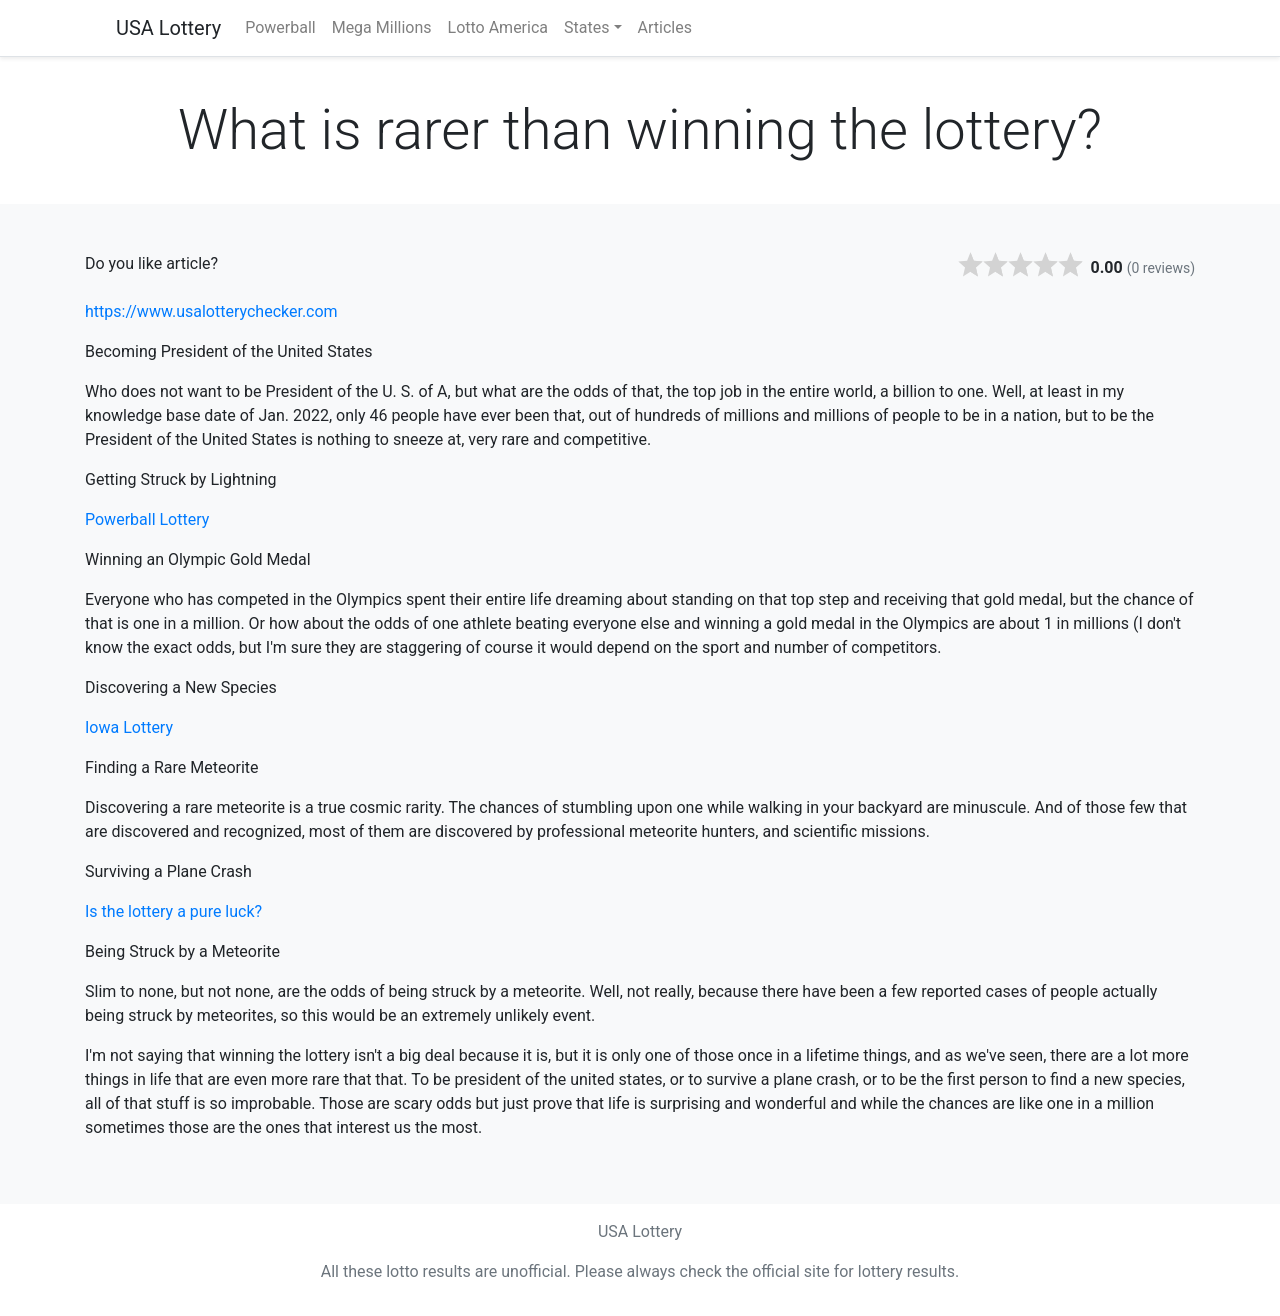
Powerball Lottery (147, 519)
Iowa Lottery (129, 727)
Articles (665, 27)
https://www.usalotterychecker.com (211, 311)
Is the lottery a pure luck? (173, 911)
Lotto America (498, 27)
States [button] (586, 27)
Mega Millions (382, 27)
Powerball (280, 27)
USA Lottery (168, 28)
